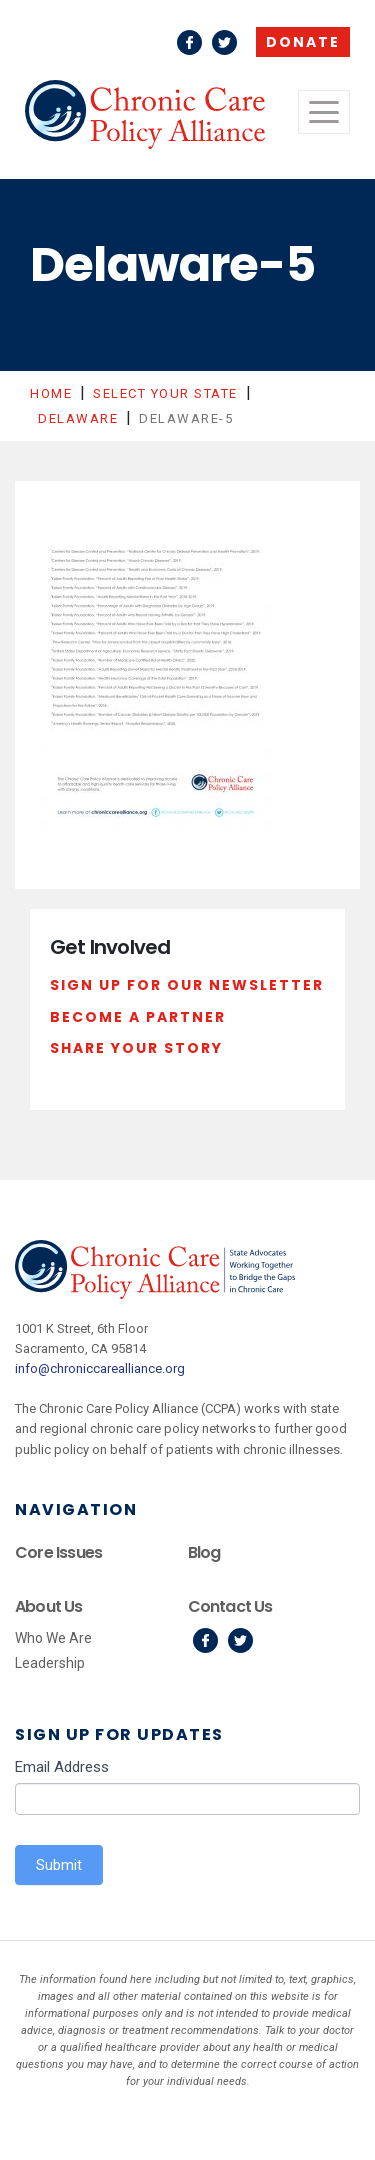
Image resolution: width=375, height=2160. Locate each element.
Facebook (189, 42)
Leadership (50, 1663)
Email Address (62, 1767)
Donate (303, 42)
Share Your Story (136, 1048)
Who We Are (53, 1638)
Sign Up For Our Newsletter (187, 985)
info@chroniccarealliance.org (100, 1368)
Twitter (224, 42)
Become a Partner (138, 1017)
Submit (59, 1865)
